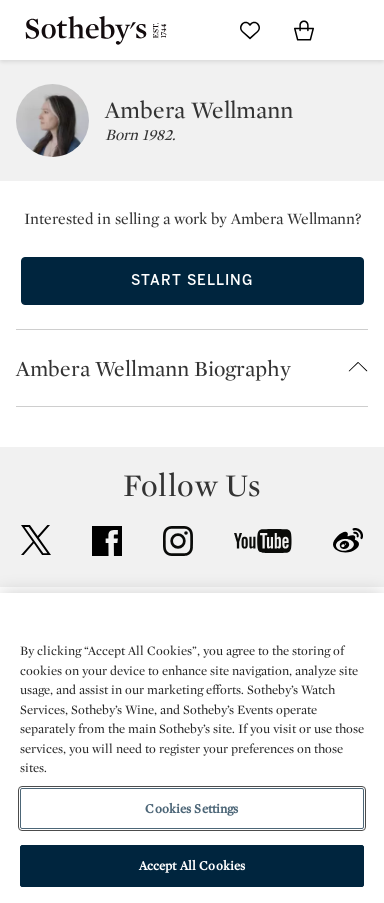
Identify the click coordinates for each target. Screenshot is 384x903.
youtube (263, 541)
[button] (192, 368)
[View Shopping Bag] (304, 30)
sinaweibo (348, 540)
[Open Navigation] (358, 30)
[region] (192, 748)
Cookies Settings (191, 808)
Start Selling (192, 280)
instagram (178, 541)
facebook (107, 541)
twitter (36, 540)
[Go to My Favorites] (250, 30)
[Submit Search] (196, 30)
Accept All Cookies (192, 865)
